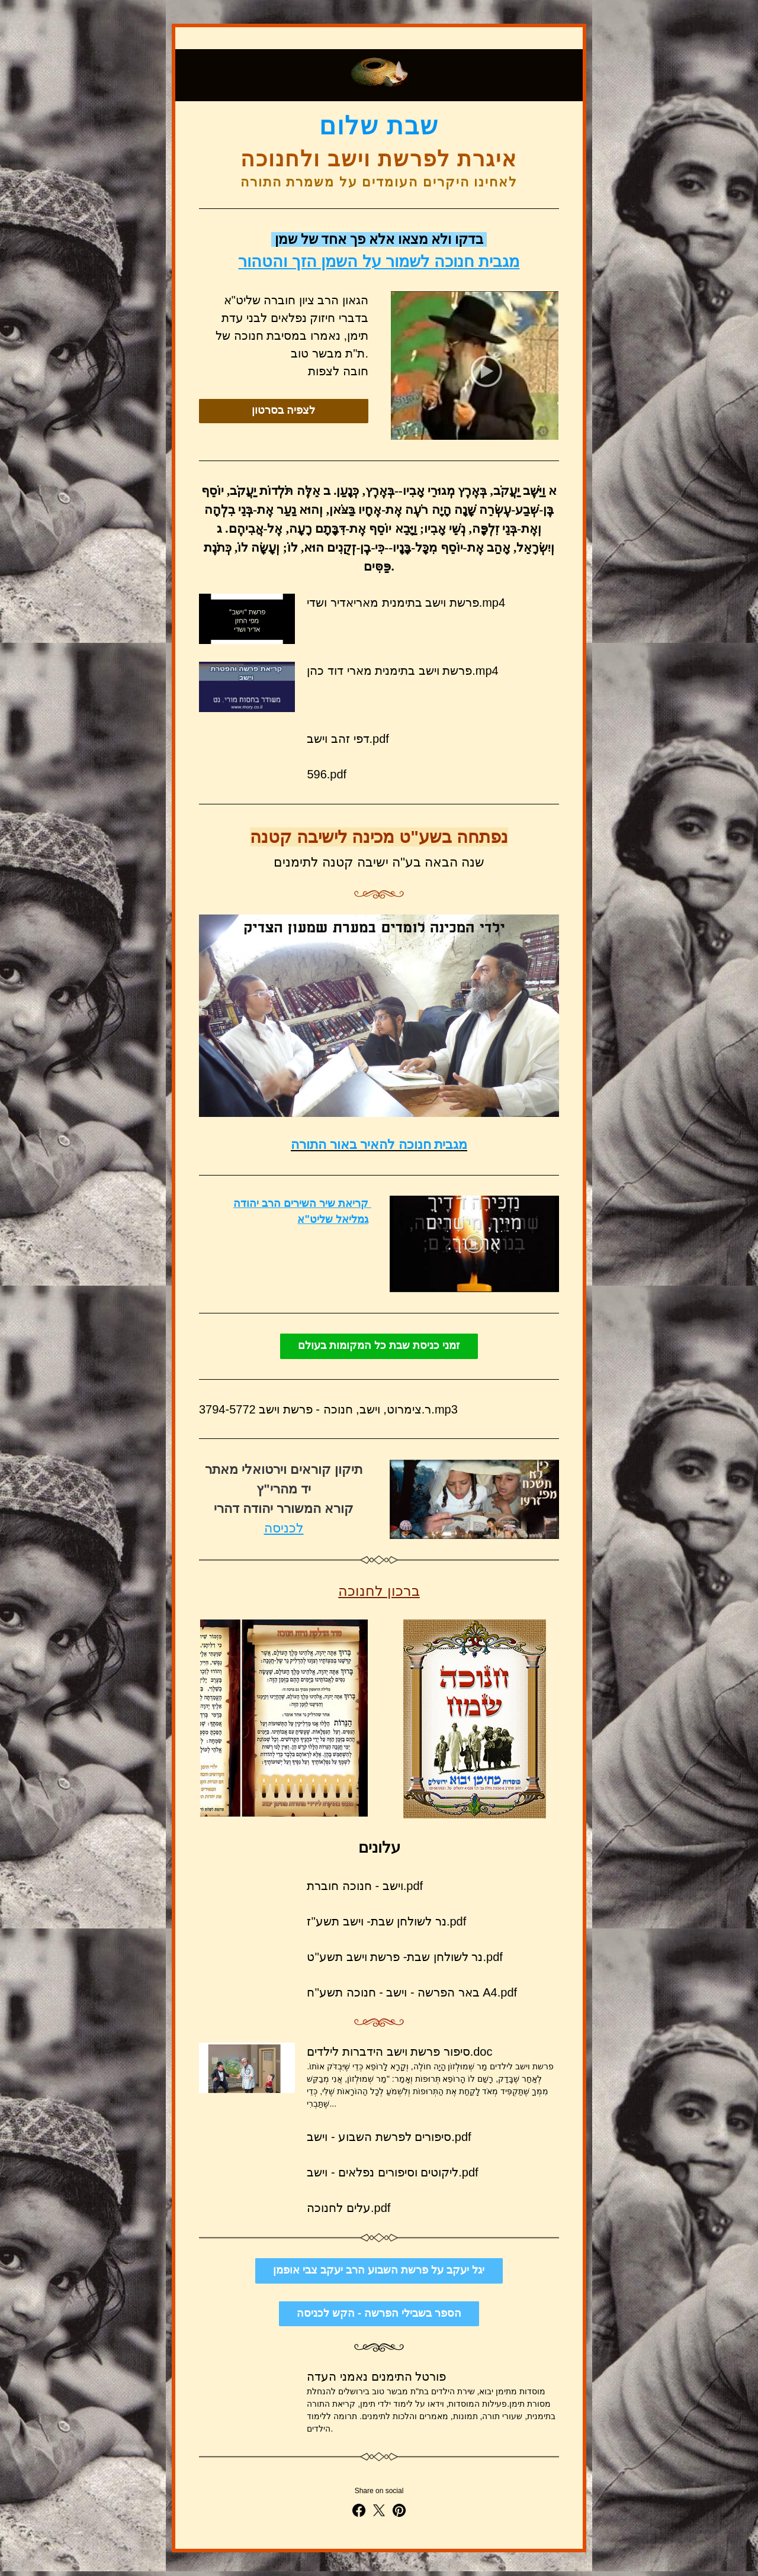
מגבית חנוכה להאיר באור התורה (379, 1144)
